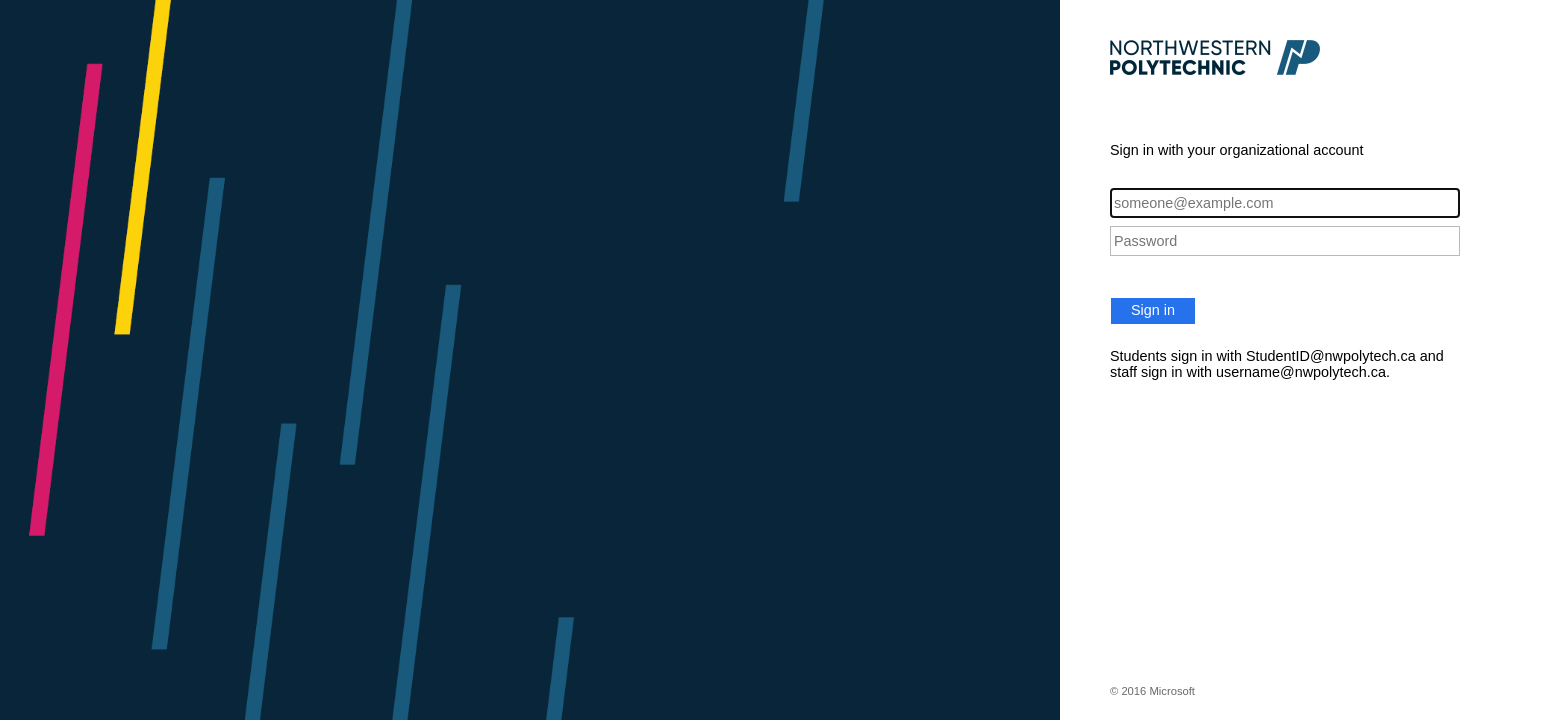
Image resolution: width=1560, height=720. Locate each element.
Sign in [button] (1153, 310)
